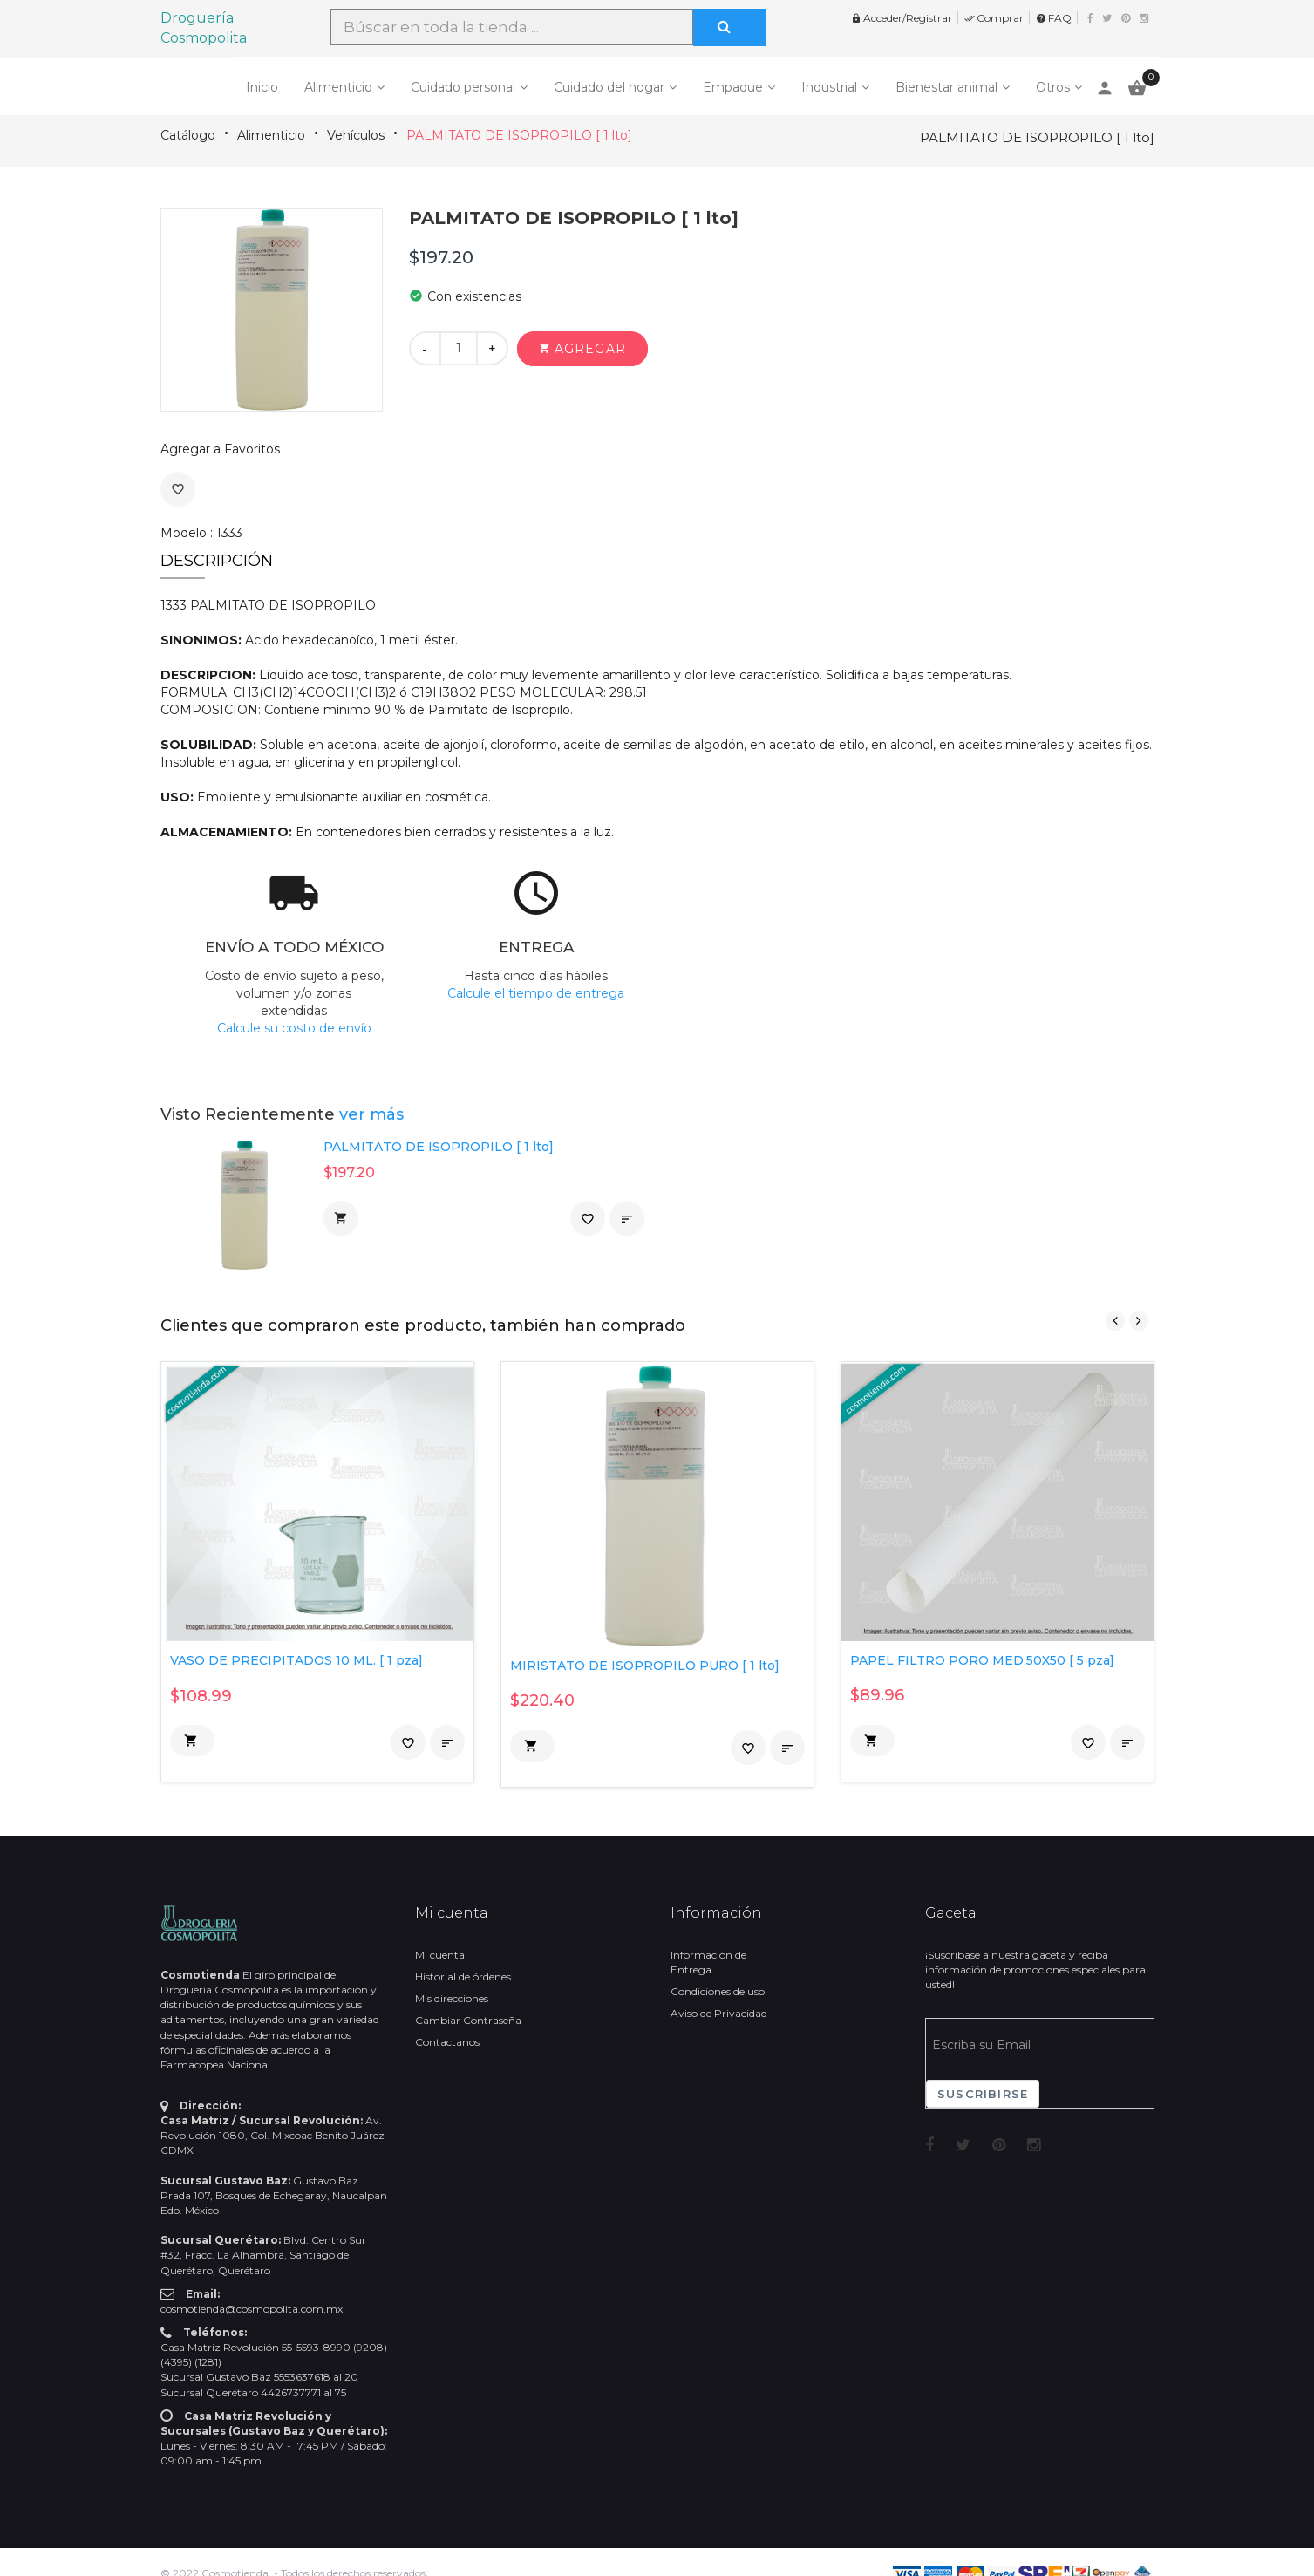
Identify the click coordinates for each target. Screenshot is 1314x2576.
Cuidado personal (463, 87)
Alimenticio (338, 87)
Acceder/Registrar (901, 17)
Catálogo (187, 135)
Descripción (216, 560)
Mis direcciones (451, 1998)
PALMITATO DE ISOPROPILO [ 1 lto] (519, 135)
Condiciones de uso (718, 1991)
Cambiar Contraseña (468, 2020)
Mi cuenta (440, 1954)
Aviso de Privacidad (719, 2013)
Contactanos (447, 2041)
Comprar (994, 17)
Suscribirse (982, 2094)
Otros (1053, 87)
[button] (582, 348)
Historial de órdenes (463, 1976)
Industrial (829, 87)
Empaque (733, 87)
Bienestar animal (946, 87)
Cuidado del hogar (609, 87)
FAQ (1054, 17)
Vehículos (356, 135)
